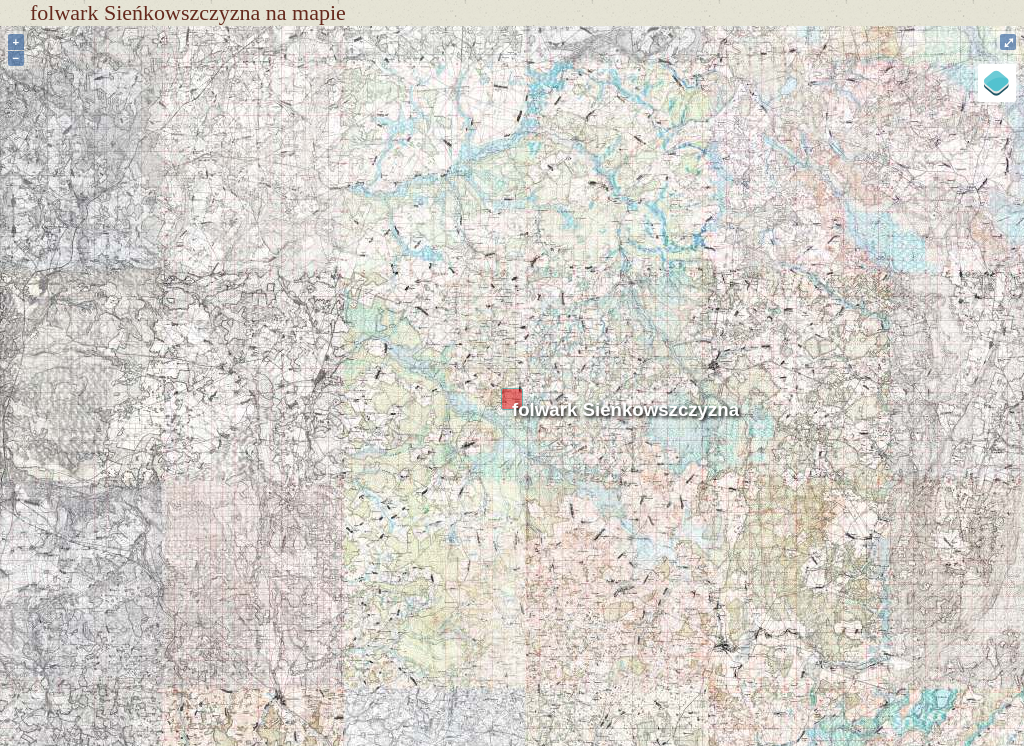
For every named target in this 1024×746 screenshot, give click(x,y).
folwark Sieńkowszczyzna (625, 409)
